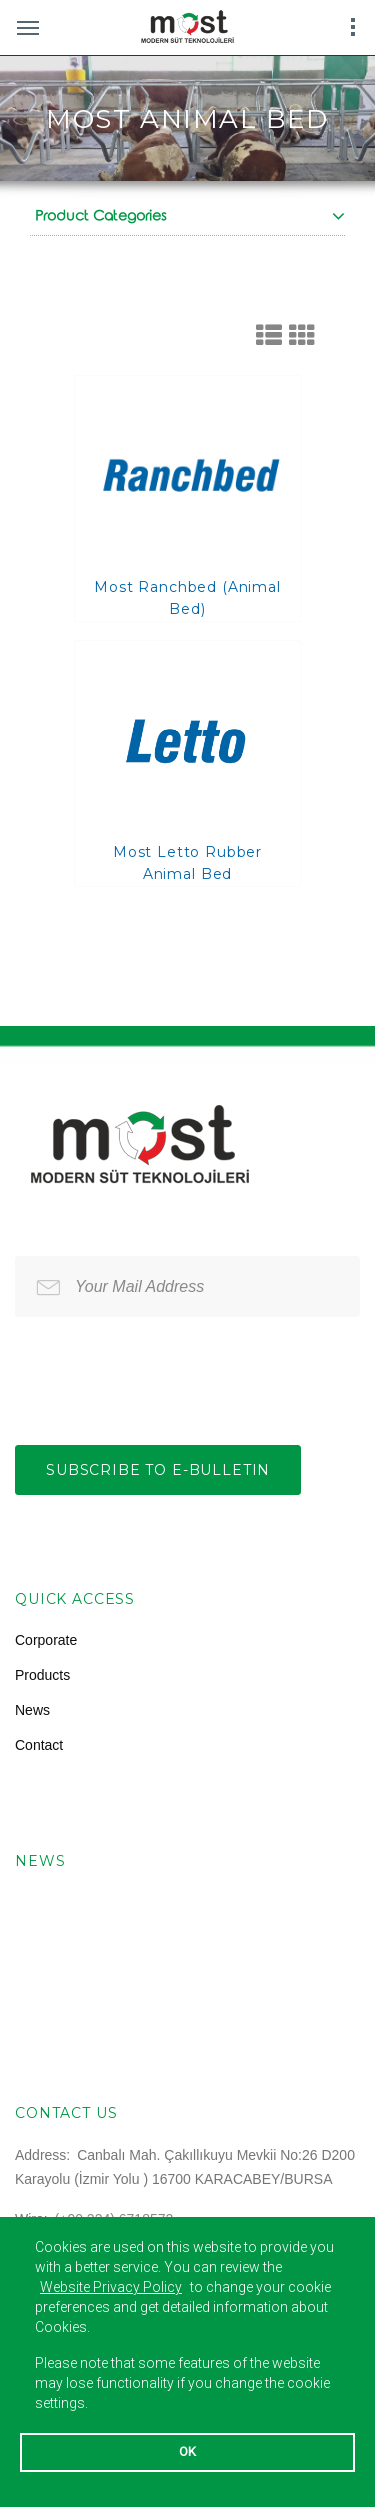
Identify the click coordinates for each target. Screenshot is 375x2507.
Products (42, 1675)
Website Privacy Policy (111, 2287)
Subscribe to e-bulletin (158, 1470)
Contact (39, 1745)
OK (187, 2451)
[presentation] (167, 1376)
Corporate (46, 1640)
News (32, 1710)
